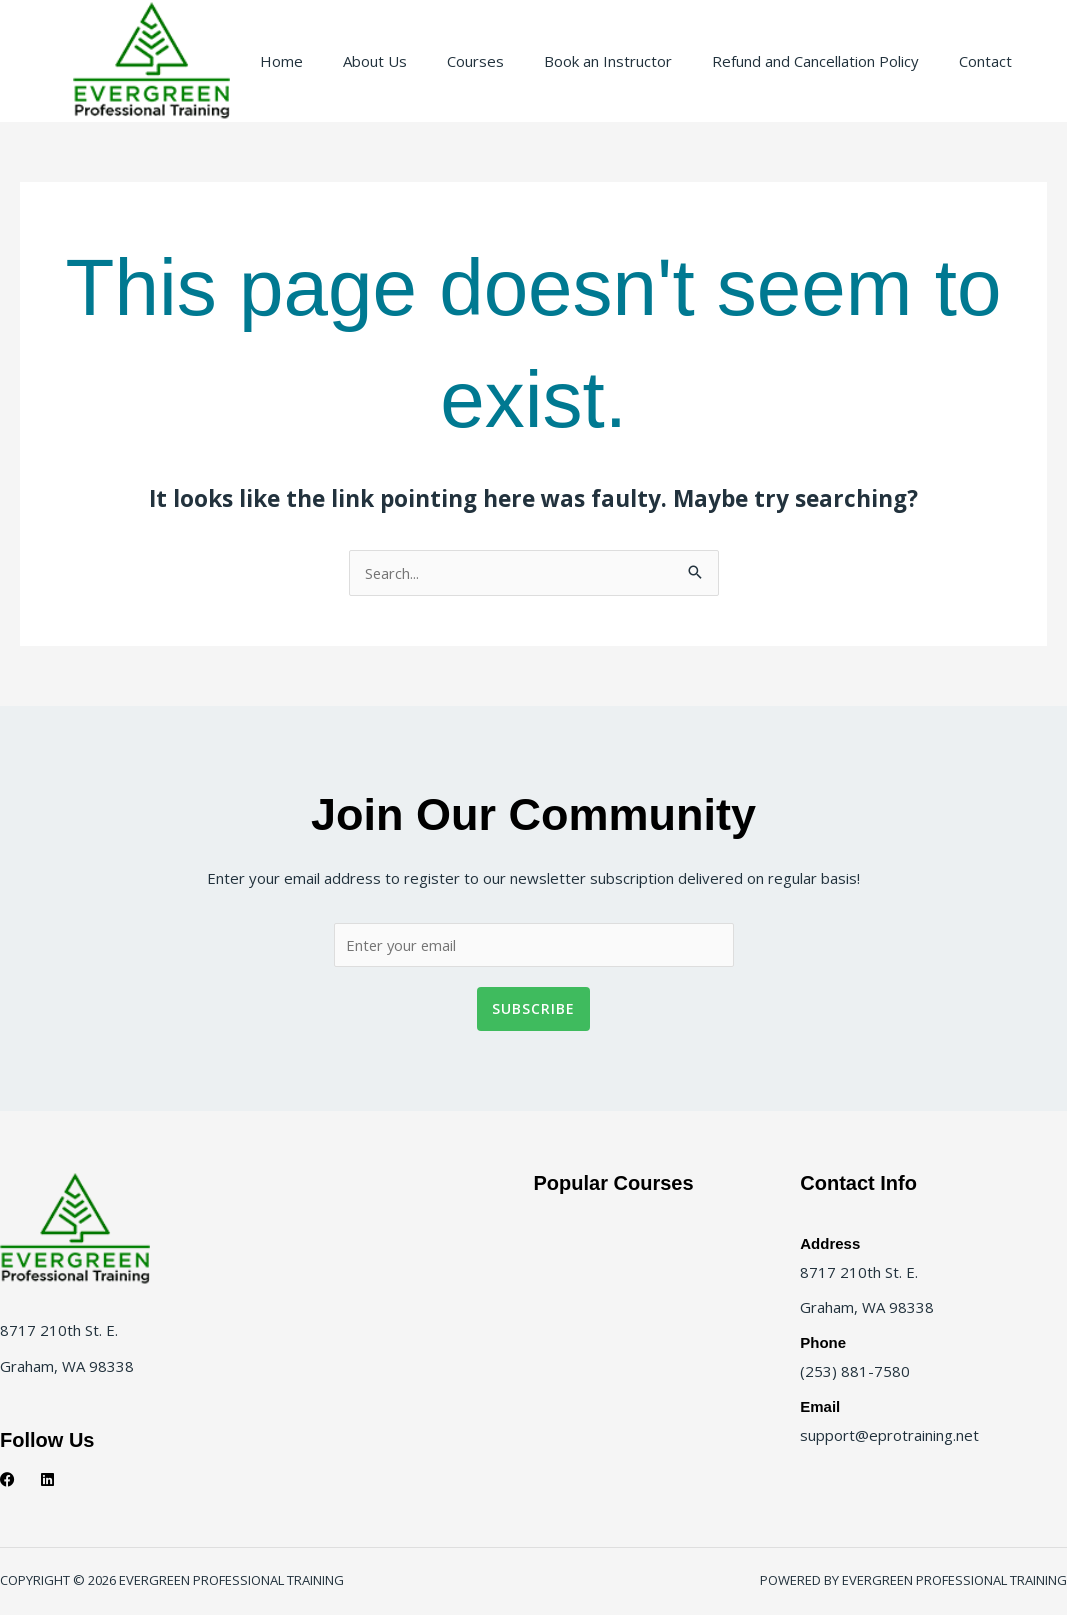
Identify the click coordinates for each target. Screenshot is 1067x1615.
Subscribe (533, 1011)
